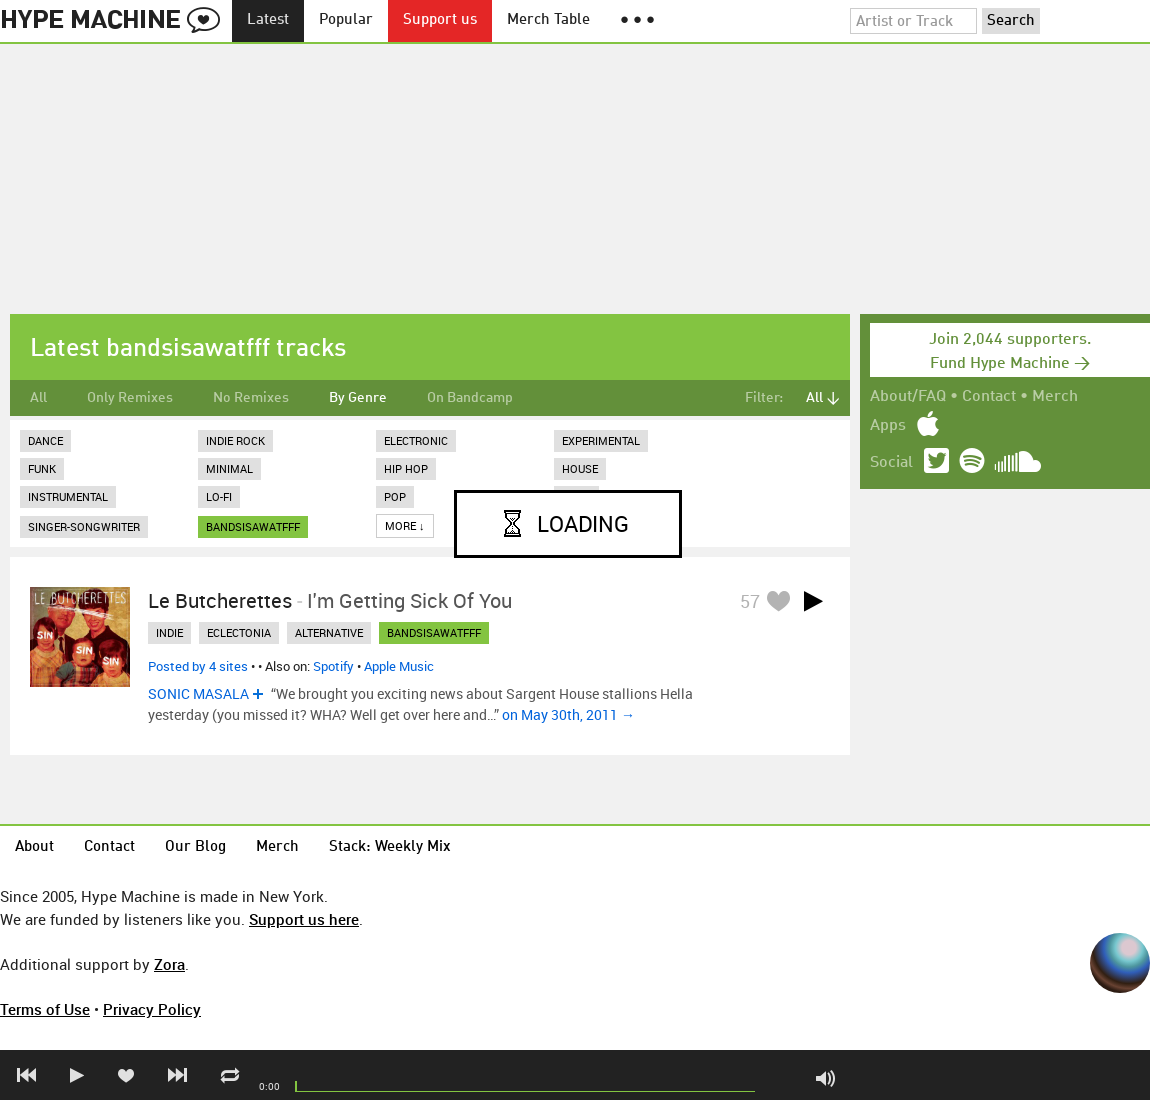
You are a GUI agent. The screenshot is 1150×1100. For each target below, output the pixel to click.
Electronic (416, 440)
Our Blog (195, 847)
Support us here (304, 919)
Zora (169, 964)
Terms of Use (45, 1009)
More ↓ (405, 525)
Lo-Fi (219, 496)
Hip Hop (406, 468)
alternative (329, 632)
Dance (45, 440)
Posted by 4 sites (198, 666)
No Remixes (251, 398)
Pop (395, 496)
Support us (440, 20)
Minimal (229, 468)
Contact (989, 397)
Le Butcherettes (220, 600)
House (580, 468)
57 (750, 601)
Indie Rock (235, 440)
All (38, 398)
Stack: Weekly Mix (390, 847)
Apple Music (399, 666)
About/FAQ (908, 397)
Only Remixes (130, 398)
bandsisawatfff (253, 526)
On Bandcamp (470, 398)
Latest (268, 20)
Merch (1055, 397)
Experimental (601, 440)
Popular (346, 20)
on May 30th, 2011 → (568, 714)
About (34, 847)
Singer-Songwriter (84, 526)
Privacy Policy (152, 1009)
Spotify (333, 666)
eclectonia (239, 632)
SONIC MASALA (198, 693)
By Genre (358, 398)
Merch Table (548, 20)
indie (169, 632)
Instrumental (68, 496)
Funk (42, 468)
